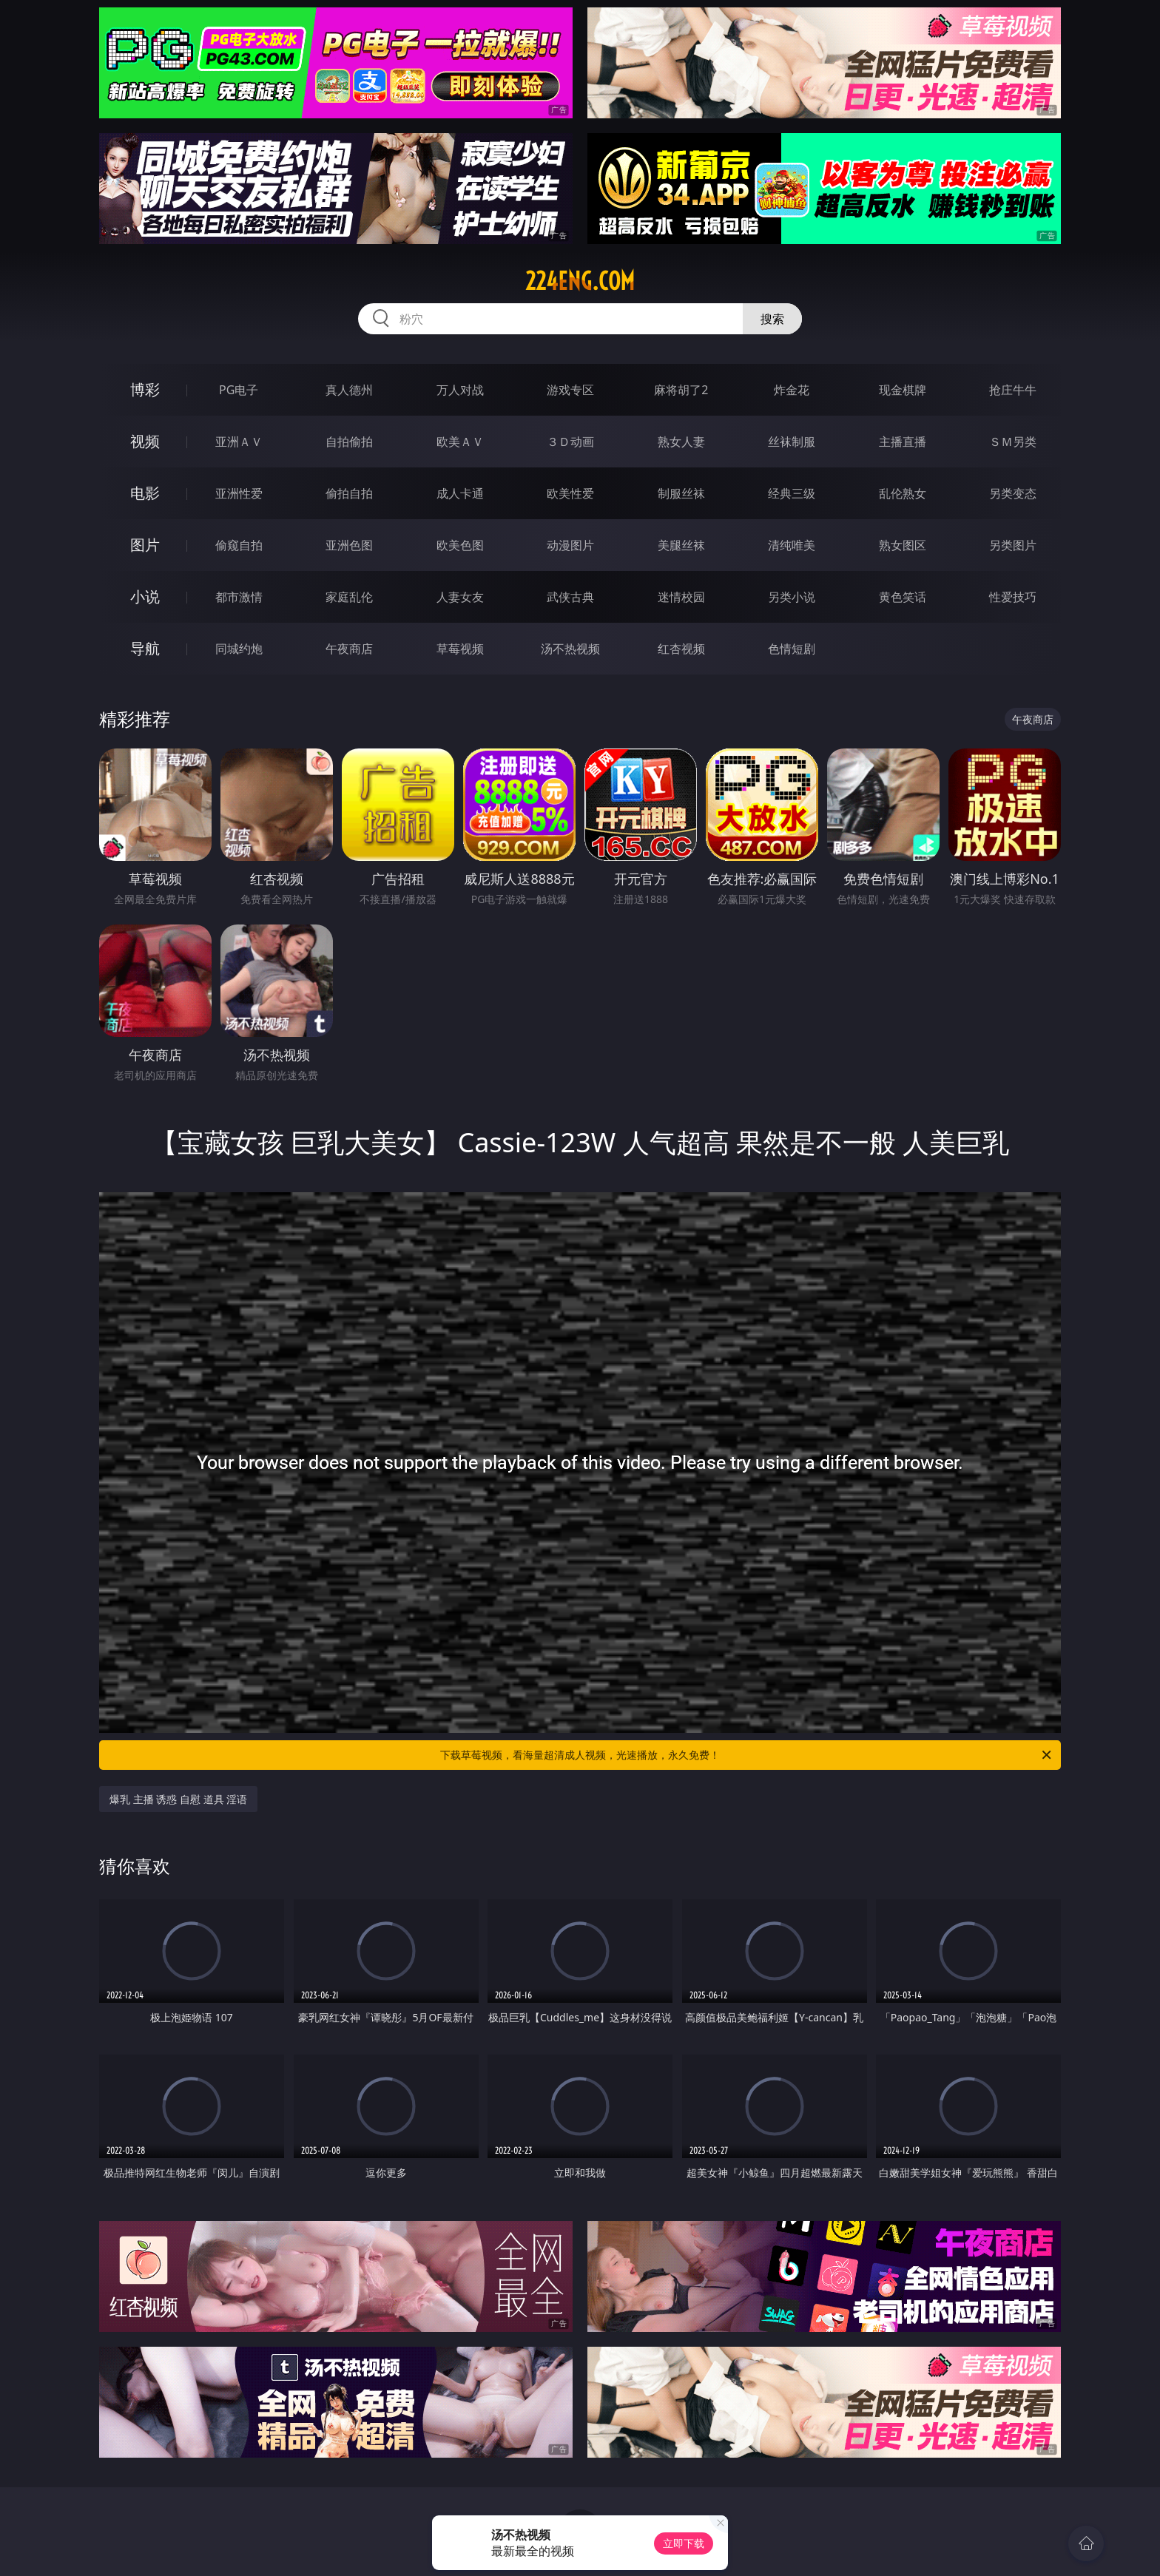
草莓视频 (460, 648)
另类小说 (791, 597)
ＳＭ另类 (1012, 441)
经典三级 (791, 493)
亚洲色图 (349, 545)
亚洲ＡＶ (239, 441)
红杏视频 (681, 648)
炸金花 (791, 390)
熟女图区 (902, 545)
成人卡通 (460, 493)
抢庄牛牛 (1012, 390)
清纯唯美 (791, 545)
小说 (145, 596)
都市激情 (239, 597)
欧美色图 (460, 545)
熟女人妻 (681, 441)
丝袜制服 (791, 441)
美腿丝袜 (681, 545)
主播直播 (902, 441)
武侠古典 (570, 597)
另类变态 (1012, 493)
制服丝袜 (681, 493)
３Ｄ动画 (570, 441)
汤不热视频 (570, 648)
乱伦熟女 (902, 493)
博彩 (145, 389)
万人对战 (460, 390)
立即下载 (683, 2543)
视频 (145, 441)
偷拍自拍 (349, 493)
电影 (145, 493)
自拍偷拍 (349, 441)
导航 (145, 648)
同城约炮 (239, 648)
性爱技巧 (1012, 597)
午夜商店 (349, 648)
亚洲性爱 (239, 493)
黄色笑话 (902, 597)
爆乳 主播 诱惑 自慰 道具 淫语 (178, 1799)
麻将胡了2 (681, 390)
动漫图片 (570, 545)
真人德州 (349, 390)
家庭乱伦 (349, 597)
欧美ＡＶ (460, 441)
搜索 (772, 319)
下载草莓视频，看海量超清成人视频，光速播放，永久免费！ (746, 1755)
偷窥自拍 (239, 545)
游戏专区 (570, 390)
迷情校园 (681, 597)
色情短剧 (791, 648)
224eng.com (580, 281)
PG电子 (238, 390)
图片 (145, 545)
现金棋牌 (902, 390)
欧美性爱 (570, 493)
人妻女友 (460, 597)
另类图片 (1012, 545)
